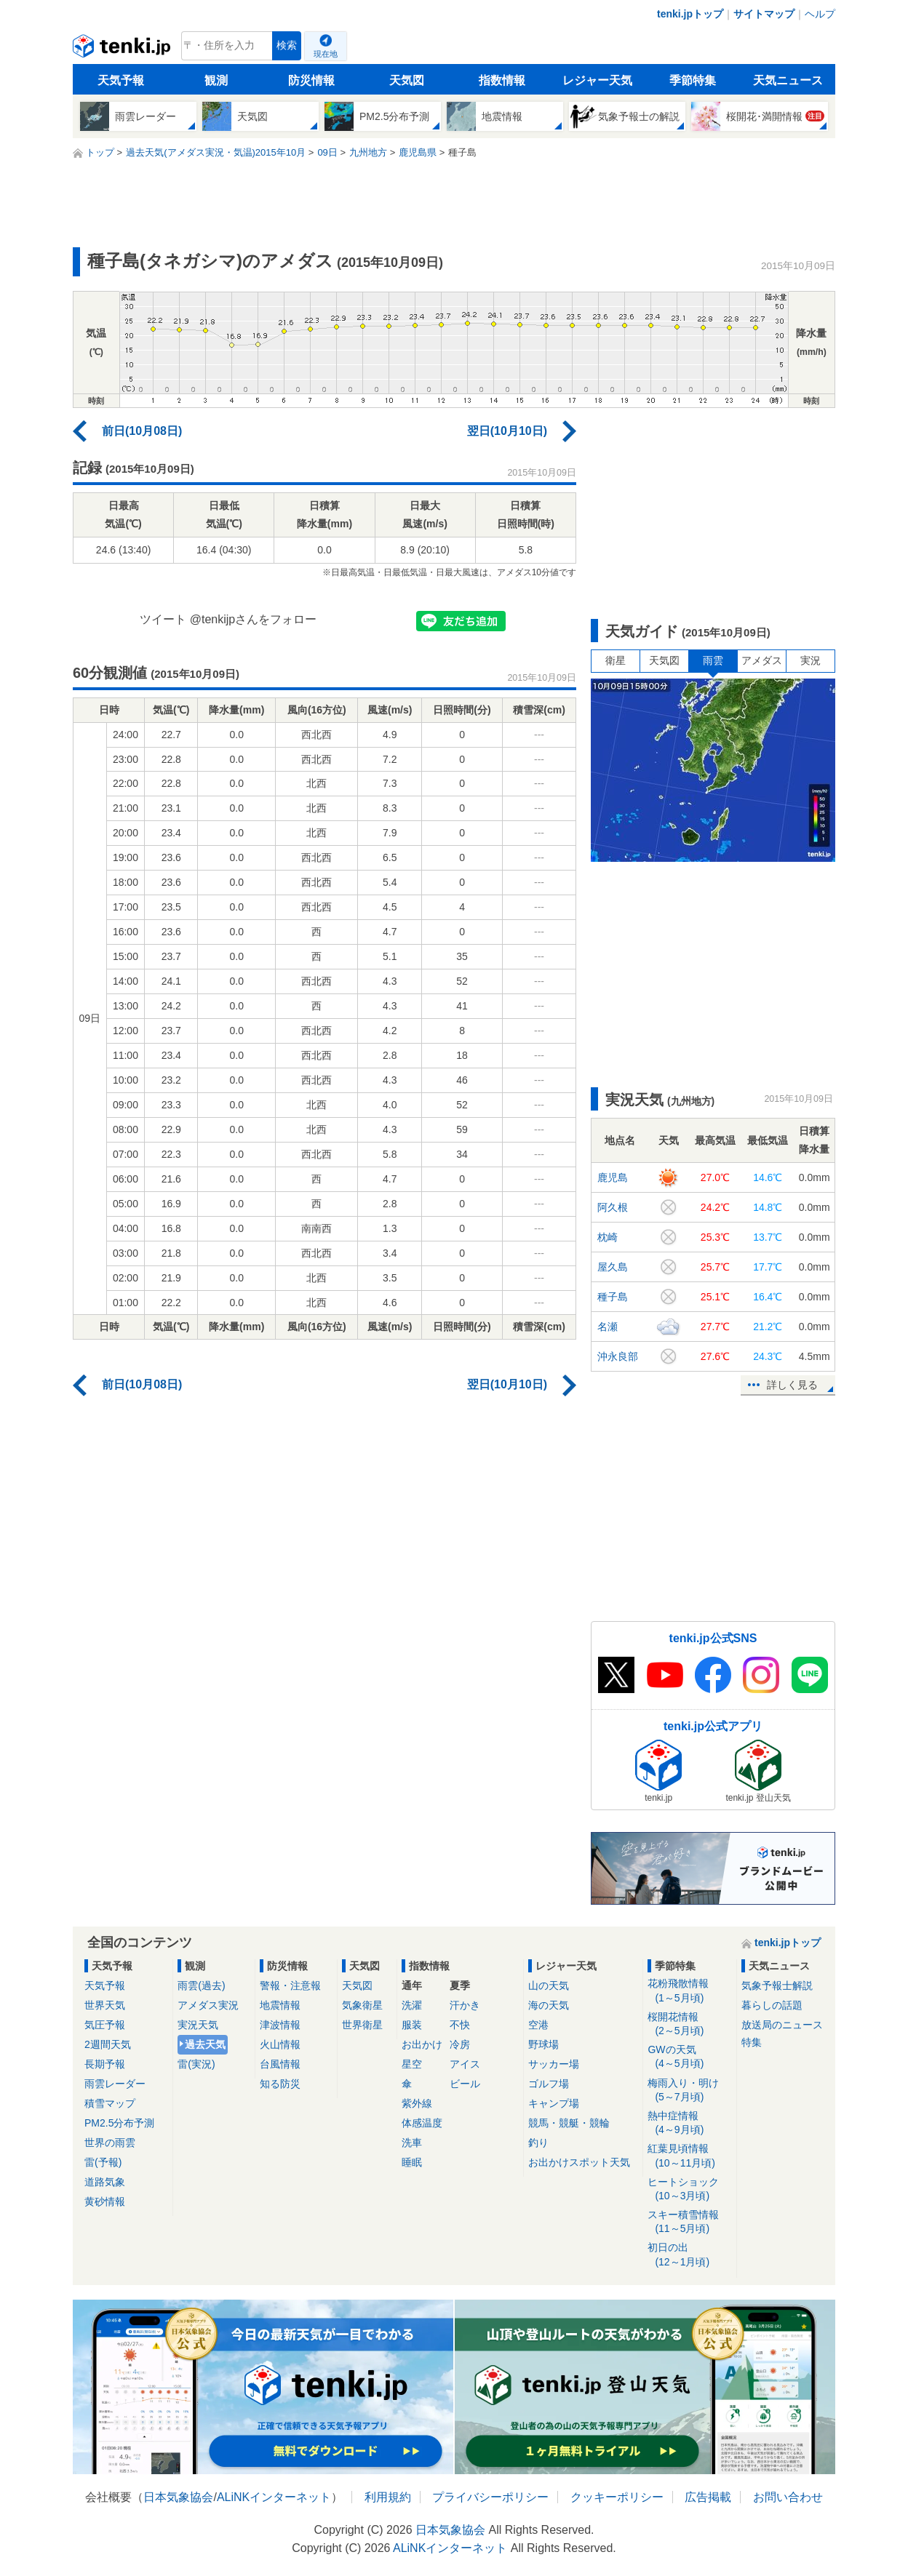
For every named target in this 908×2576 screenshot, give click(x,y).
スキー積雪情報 (689, 2222)
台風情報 (280, 2064)
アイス (465, 2064)
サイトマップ (763, 14)
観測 (216, 80)
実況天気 (198, 2025)
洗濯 (412, 2005)
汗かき (465, 2005)
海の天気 (548, 2005)
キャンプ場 (553, 2103)
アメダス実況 (208, 2005)
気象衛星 (362, 2005)
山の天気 (548, 1985)
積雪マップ (109, 2103)
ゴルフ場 (548, 2083)
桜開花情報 (689, 2024)
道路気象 (104, 2182)
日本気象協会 (178, 2497)
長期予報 (104, 2064)
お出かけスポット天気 (579, 2162)
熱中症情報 (689, 2123)
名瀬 (607, 1326)
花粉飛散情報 (689, 1990)
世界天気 (104, 2005)
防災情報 (311, 80)
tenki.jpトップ (690, 14)
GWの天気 (689, 2057)
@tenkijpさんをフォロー (253, 619)
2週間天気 (107, 2044)
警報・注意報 (290, 1985)
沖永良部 (617, 1356)
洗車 (412, 2142)
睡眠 (412, 2162)
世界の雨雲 (109, 2142)
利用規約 (388, 2497)
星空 (412, 2064)
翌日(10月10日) (507, 431)
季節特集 (692, 80)
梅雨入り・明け (689, 2090)
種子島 (612, 1297)
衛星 (615, 660)
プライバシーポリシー (490, 2497)
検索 (286, 45)
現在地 (326, 53)
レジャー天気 (597, 80)
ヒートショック (689, 2189)
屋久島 (612, 1267)
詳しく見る (792, 1385)
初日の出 (689, 2254)
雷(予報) (103, 2162)
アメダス (761, 660)
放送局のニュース (782, 2025)
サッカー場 (553, 2064)
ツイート (163, 619)
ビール (465, 2083)
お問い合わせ (788, 2497)
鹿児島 (612, 1177)
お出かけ (422, 2044)
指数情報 (502, 80)
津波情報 (280, 2025)
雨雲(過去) (201, 1985)
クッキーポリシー (617, 2497)
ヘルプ (820, 14)
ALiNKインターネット (274, 2497)
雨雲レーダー (115, 2083)
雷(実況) (196, 2064)
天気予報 (120, 80)
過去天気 (205, 2044)
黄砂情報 (104, 2201)
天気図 (406, 80)
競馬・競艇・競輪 (569, 2123)
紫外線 (417, 2103)
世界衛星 (362, 2025)
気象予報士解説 (777, 1985)
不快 (460, 2025)
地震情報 (280, 2005)
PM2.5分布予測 (119, 2123)
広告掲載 (708, 2497)
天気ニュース (788, 80)
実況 (810, 660)
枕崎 (607, 1237)
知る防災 (280, 2083)
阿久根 (612, 1207)
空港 (538, 2025)
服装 (412, 2025)
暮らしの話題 (772, 2005)
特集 (751, 2042)
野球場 (543, 2044)
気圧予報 (104, 2025)
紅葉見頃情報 (689, 2156)
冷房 (460, 2044)
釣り (538, 2142)
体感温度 (422, 2123)
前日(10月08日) (142, 431)
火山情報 (280, 2044)
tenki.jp (123, 49)
